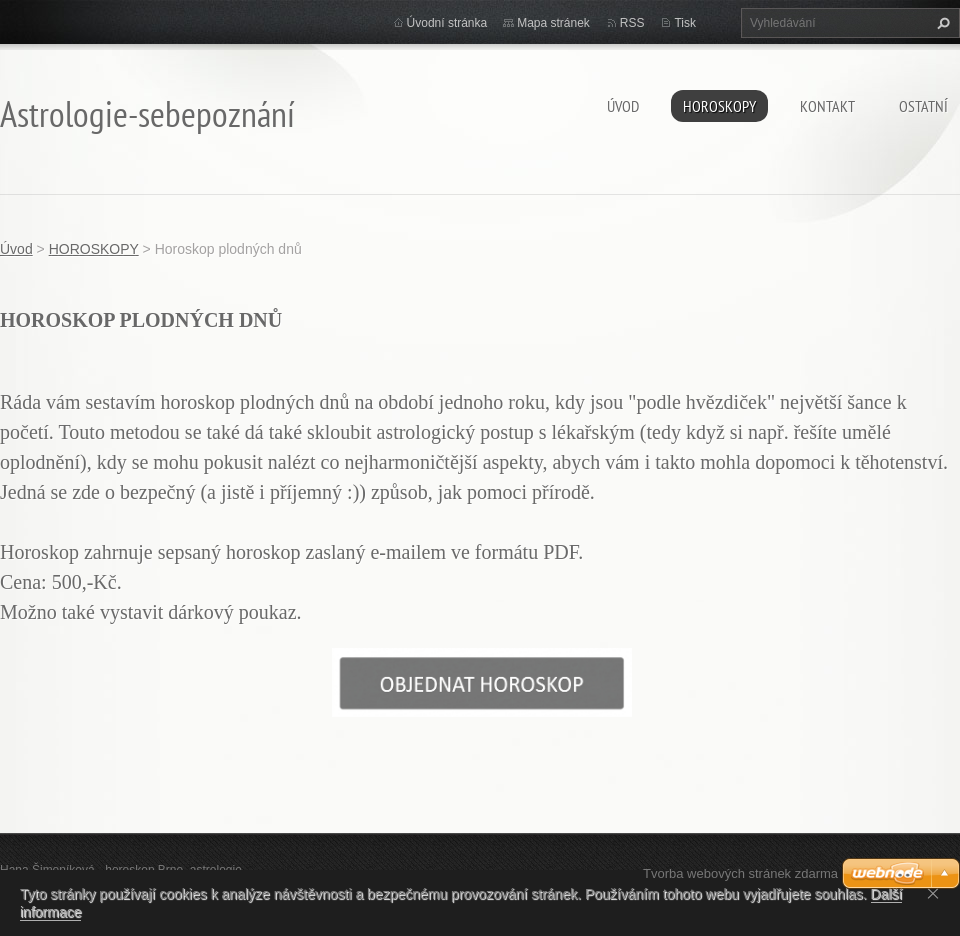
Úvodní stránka (447, 23)
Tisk (685, 23)
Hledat (941, 23)
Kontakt (827, 106)
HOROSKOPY (719, 106)
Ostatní (923, 106)
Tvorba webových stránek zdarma (740, 873)
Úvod (623, 106)
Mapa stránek (553, 23)
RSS (632, 23)
